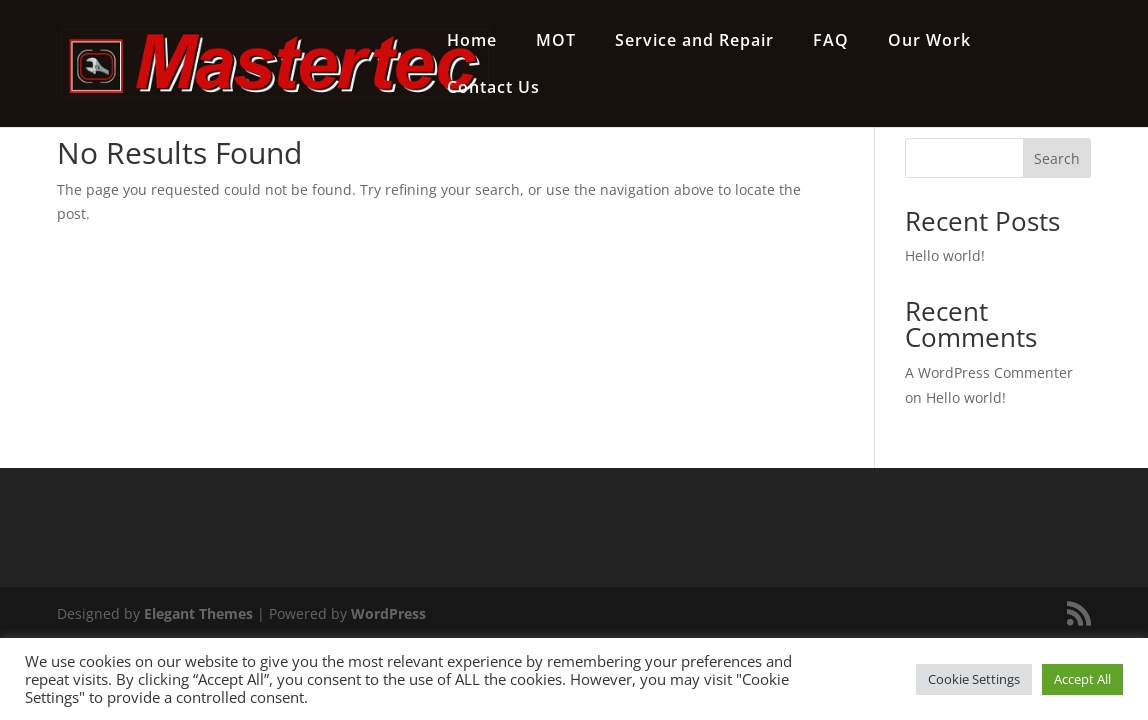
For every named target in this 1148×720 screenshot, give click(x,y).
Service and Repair (694, 42)
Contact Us (493, 89)
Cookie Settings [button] (974, 679)
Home (472, 42)
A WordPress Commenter (989, 372)
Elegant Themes (198, 613)
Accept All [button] (1082, 679)
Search (1057, 158)
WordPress (388, 613)
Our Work (929, 42)
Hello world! (945, 255)
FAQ (831, 42)
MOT (556, 42)
